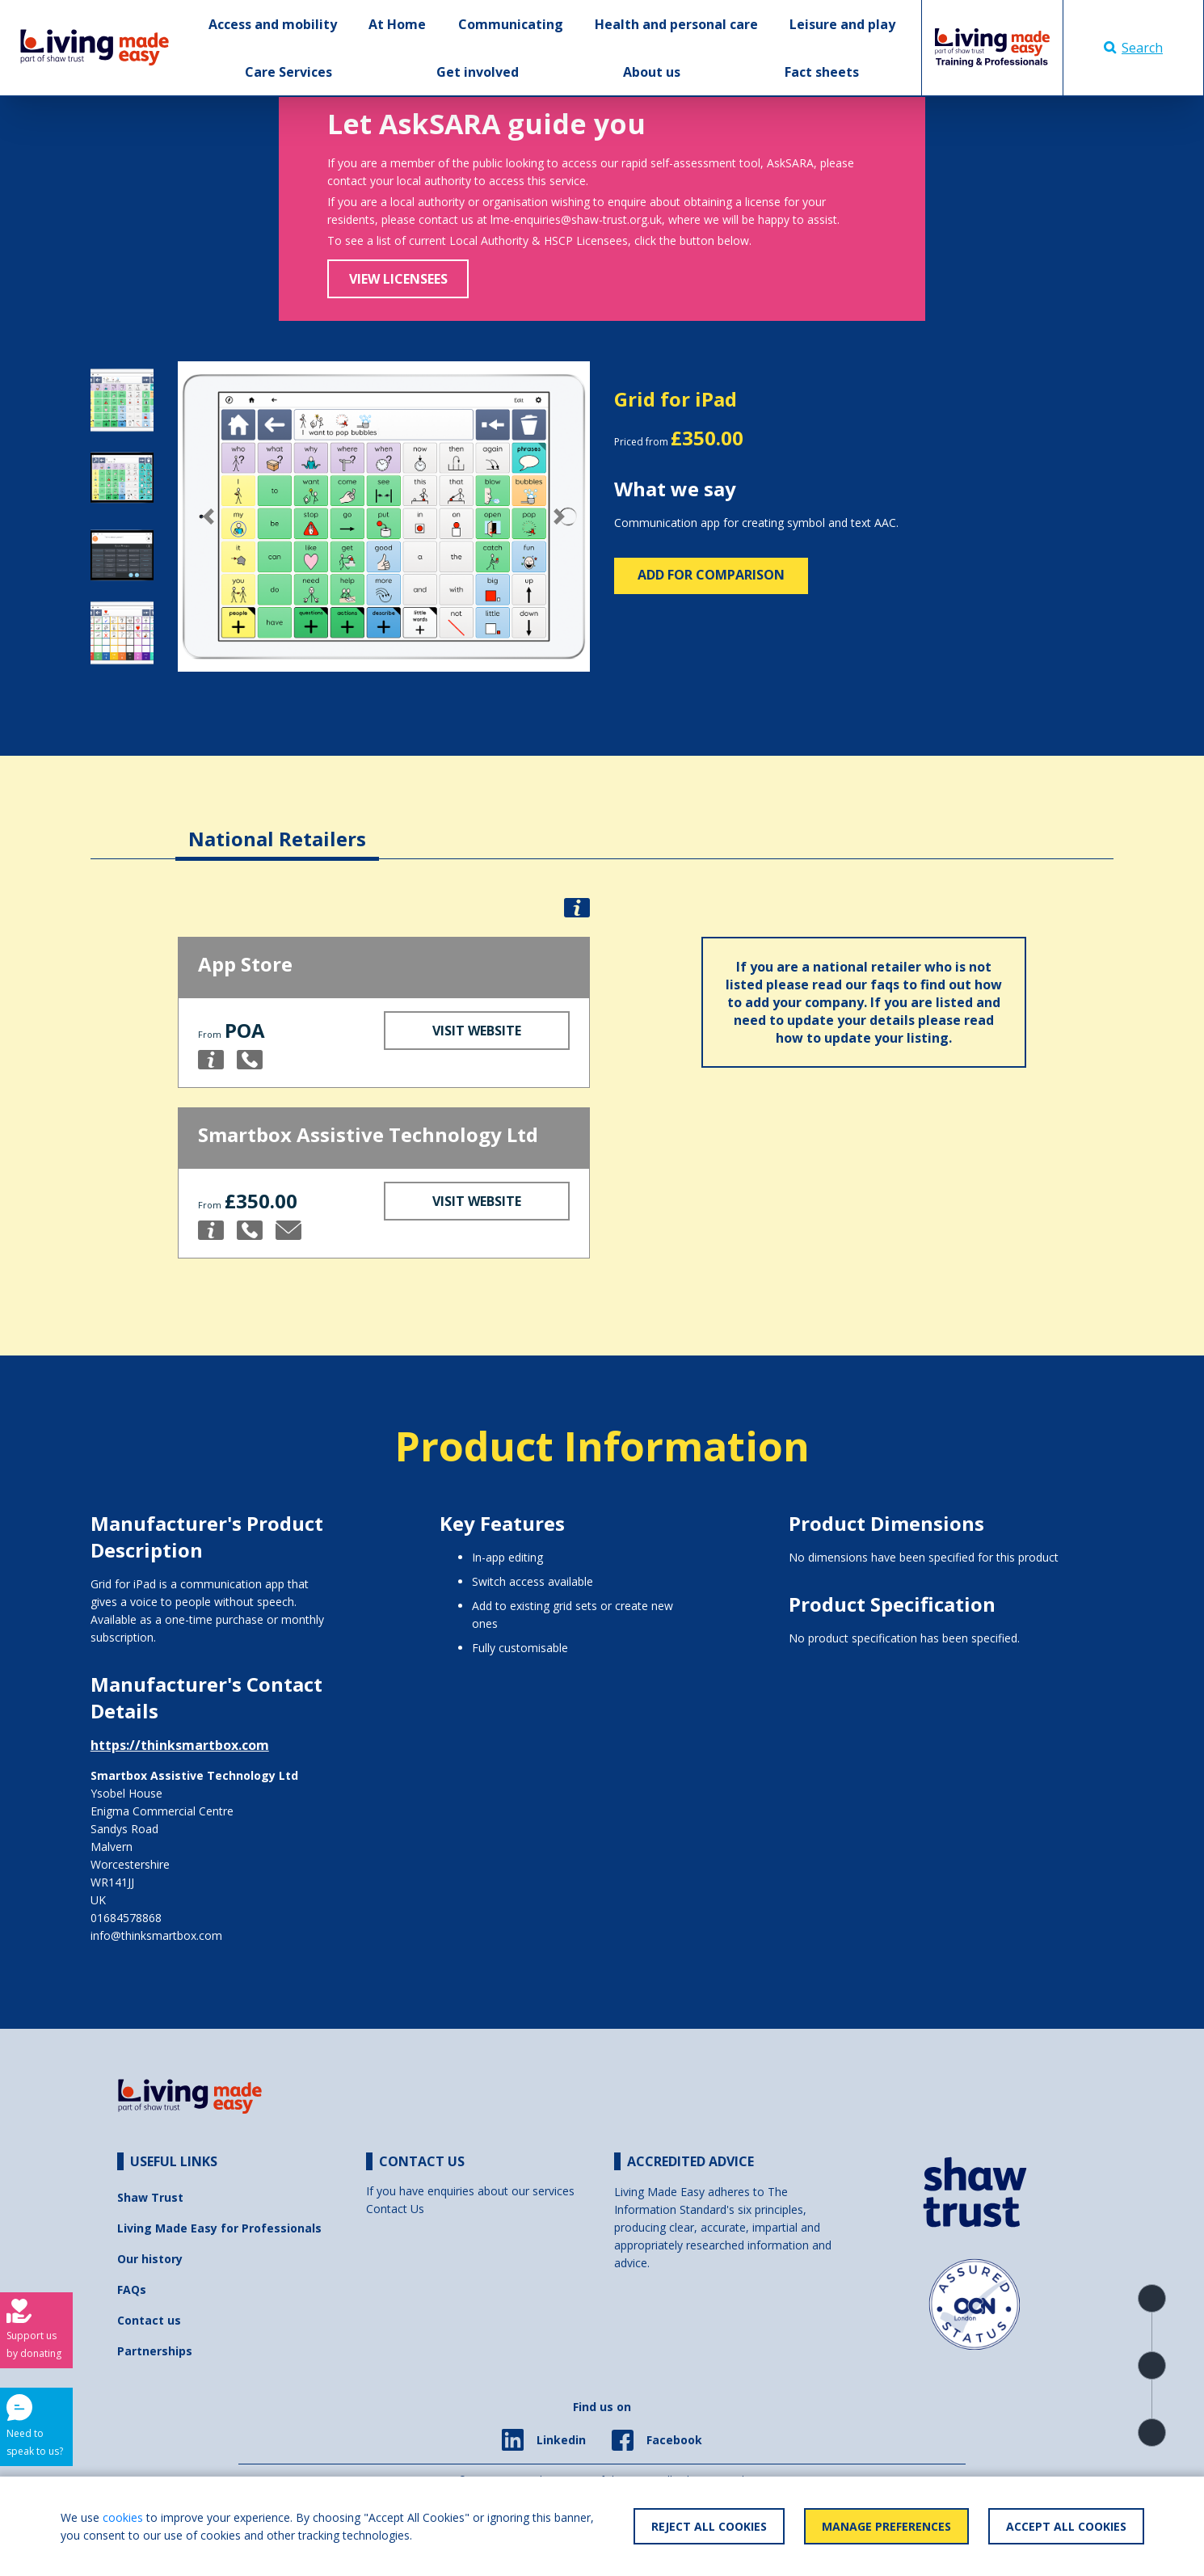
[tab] (277, 826)
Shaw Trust (150, 2197)
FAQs (131, 2289)
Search (1133, 48)
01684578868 (126, 1917)
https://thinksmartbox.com (180, 1745)
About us (651, 72)
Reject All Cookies (709, 2526)
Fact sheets (822, 72)
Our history (150, 2258)
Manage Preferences (886, 2526)
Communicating (510, 24)
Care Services (288, 72)
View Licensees (398, 279)
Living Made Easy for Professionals (219, 2228)
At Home (397, 24)
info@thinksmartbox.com (156, 1935)
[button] (209, 516)
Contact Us (395, 2208)
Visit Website (476, 1030)
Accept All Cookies (1066, 2526)
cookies (123, 2517)
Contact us (149, 2320)
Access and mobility (272, 24)
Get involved (477, 72)
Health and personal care (676, 24)
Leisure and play (842, 24)
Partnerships (154, 2351)
